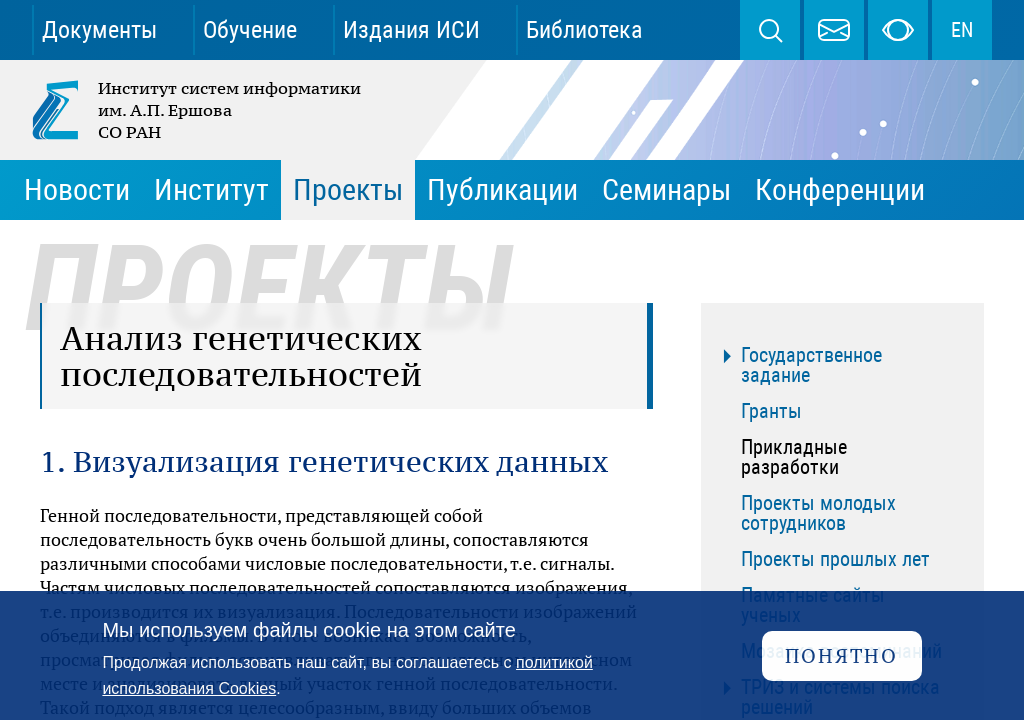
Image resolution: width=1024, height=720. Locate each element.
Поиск (770, 30)
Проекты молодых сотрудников (818, 513)
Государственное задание (811, 365)
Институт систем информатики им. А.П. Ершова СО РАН (198, 110)
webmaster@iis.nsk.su (834, 30)
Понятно (841, 655)
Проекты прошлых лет (835, 559)
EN (962, 30)
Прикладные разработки (794, 457)
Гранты (771, 411)
